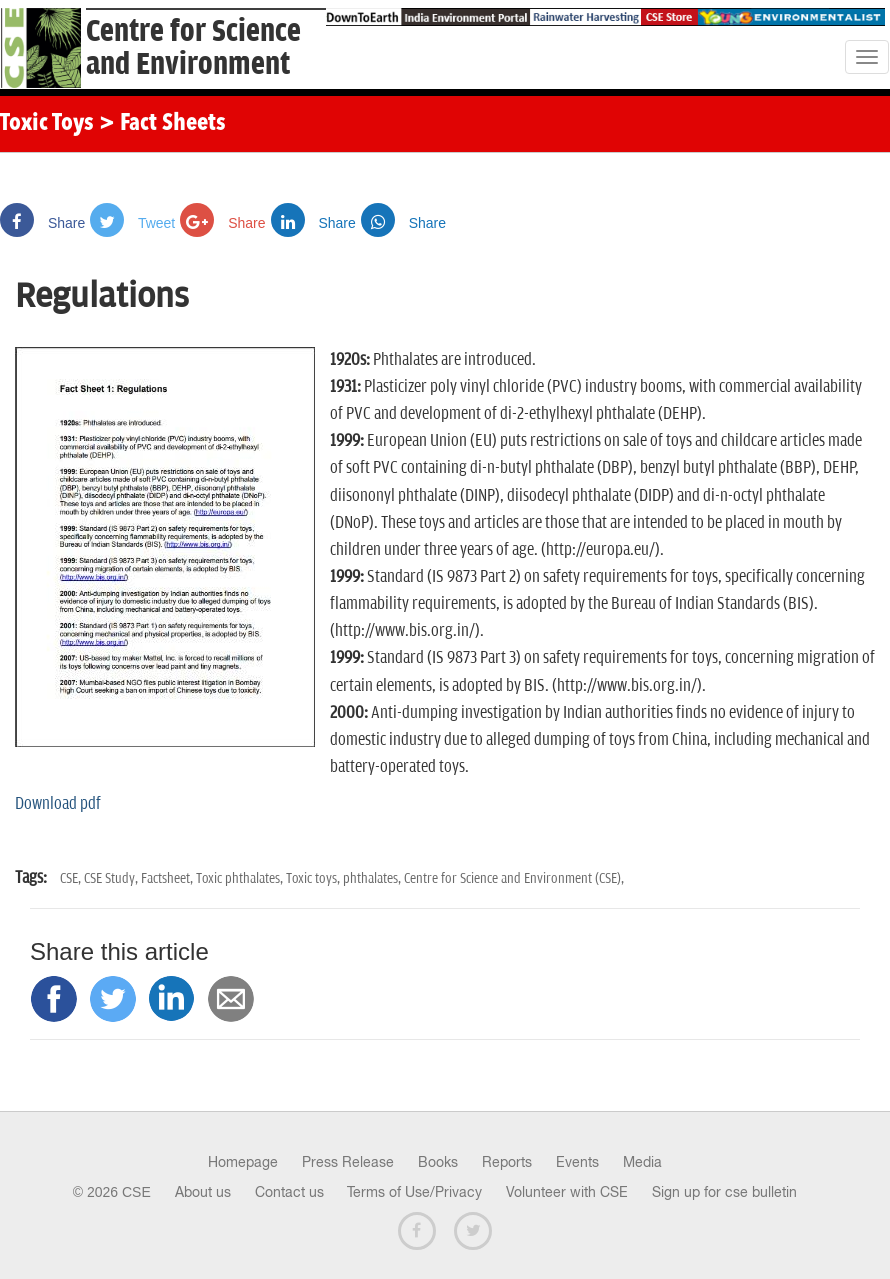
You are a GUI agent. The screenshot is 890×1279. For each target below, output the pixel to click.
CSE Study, (112, 878)
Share (42, 223)
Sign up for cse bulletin (724, 1192)
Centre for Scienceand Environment (193, 48)
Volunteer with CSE (567, 1192)
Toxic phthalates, (241, 878)
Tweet (132, 223)
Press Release (348, 1162)
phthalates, (373, 878)
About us (203, 1192)
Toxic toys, (314, 878)
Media (642, 1162)
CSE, (72, 878)
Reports (507, 1162)
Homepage (243, 1162)
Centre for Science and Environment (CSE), (514, 878)
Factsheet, (168, 878)
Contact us (289, 1192)
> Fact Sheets (162, 124)
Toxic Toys (47, 124)
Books (438, 1162)
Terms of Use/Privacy (414, 1192)
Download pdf (58, 804)
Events (577, 1162)
